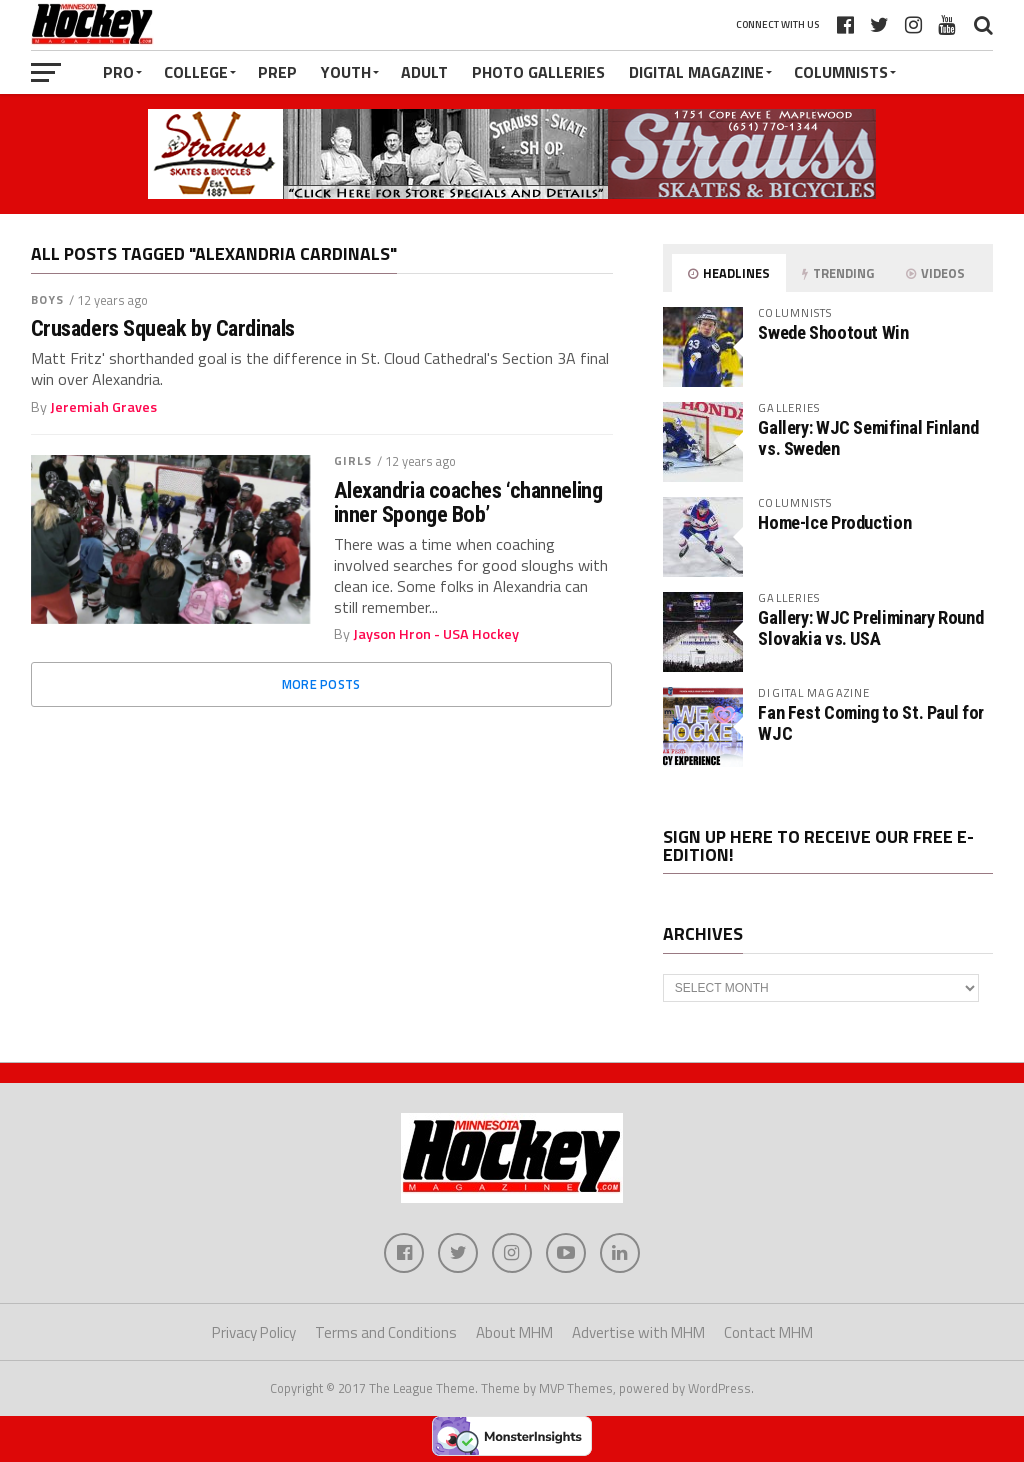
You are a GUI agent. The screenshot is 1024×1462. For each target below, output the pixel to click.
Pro (118, 72)
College (196, 72)
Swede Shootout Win (833, 332)
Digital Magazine (696, 72)
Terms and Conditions (386, 1332)
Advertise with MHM (638, 1332)
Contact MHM (768, 1332)
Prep (277, 72)
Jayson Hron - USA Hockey (436, 634)
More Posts (321, 684)
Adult (424, 72)
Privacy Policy (254, 1332)
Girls (353, 460)
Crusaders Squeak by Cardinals (163, 328)
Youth (346, 72)
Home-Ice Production (834, 522)
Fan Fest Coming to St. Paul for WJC (871, 722)
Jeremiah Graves (103, 407)
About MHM (514, 1332)
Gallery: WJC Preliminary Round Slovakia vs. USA (870, 627)
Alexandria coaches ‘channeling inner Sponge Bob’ (468, 502)
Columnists (841, 72)
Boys (47, 299)
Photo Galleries (538, 72)
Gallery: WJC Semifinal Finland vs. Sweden (868, 437)
